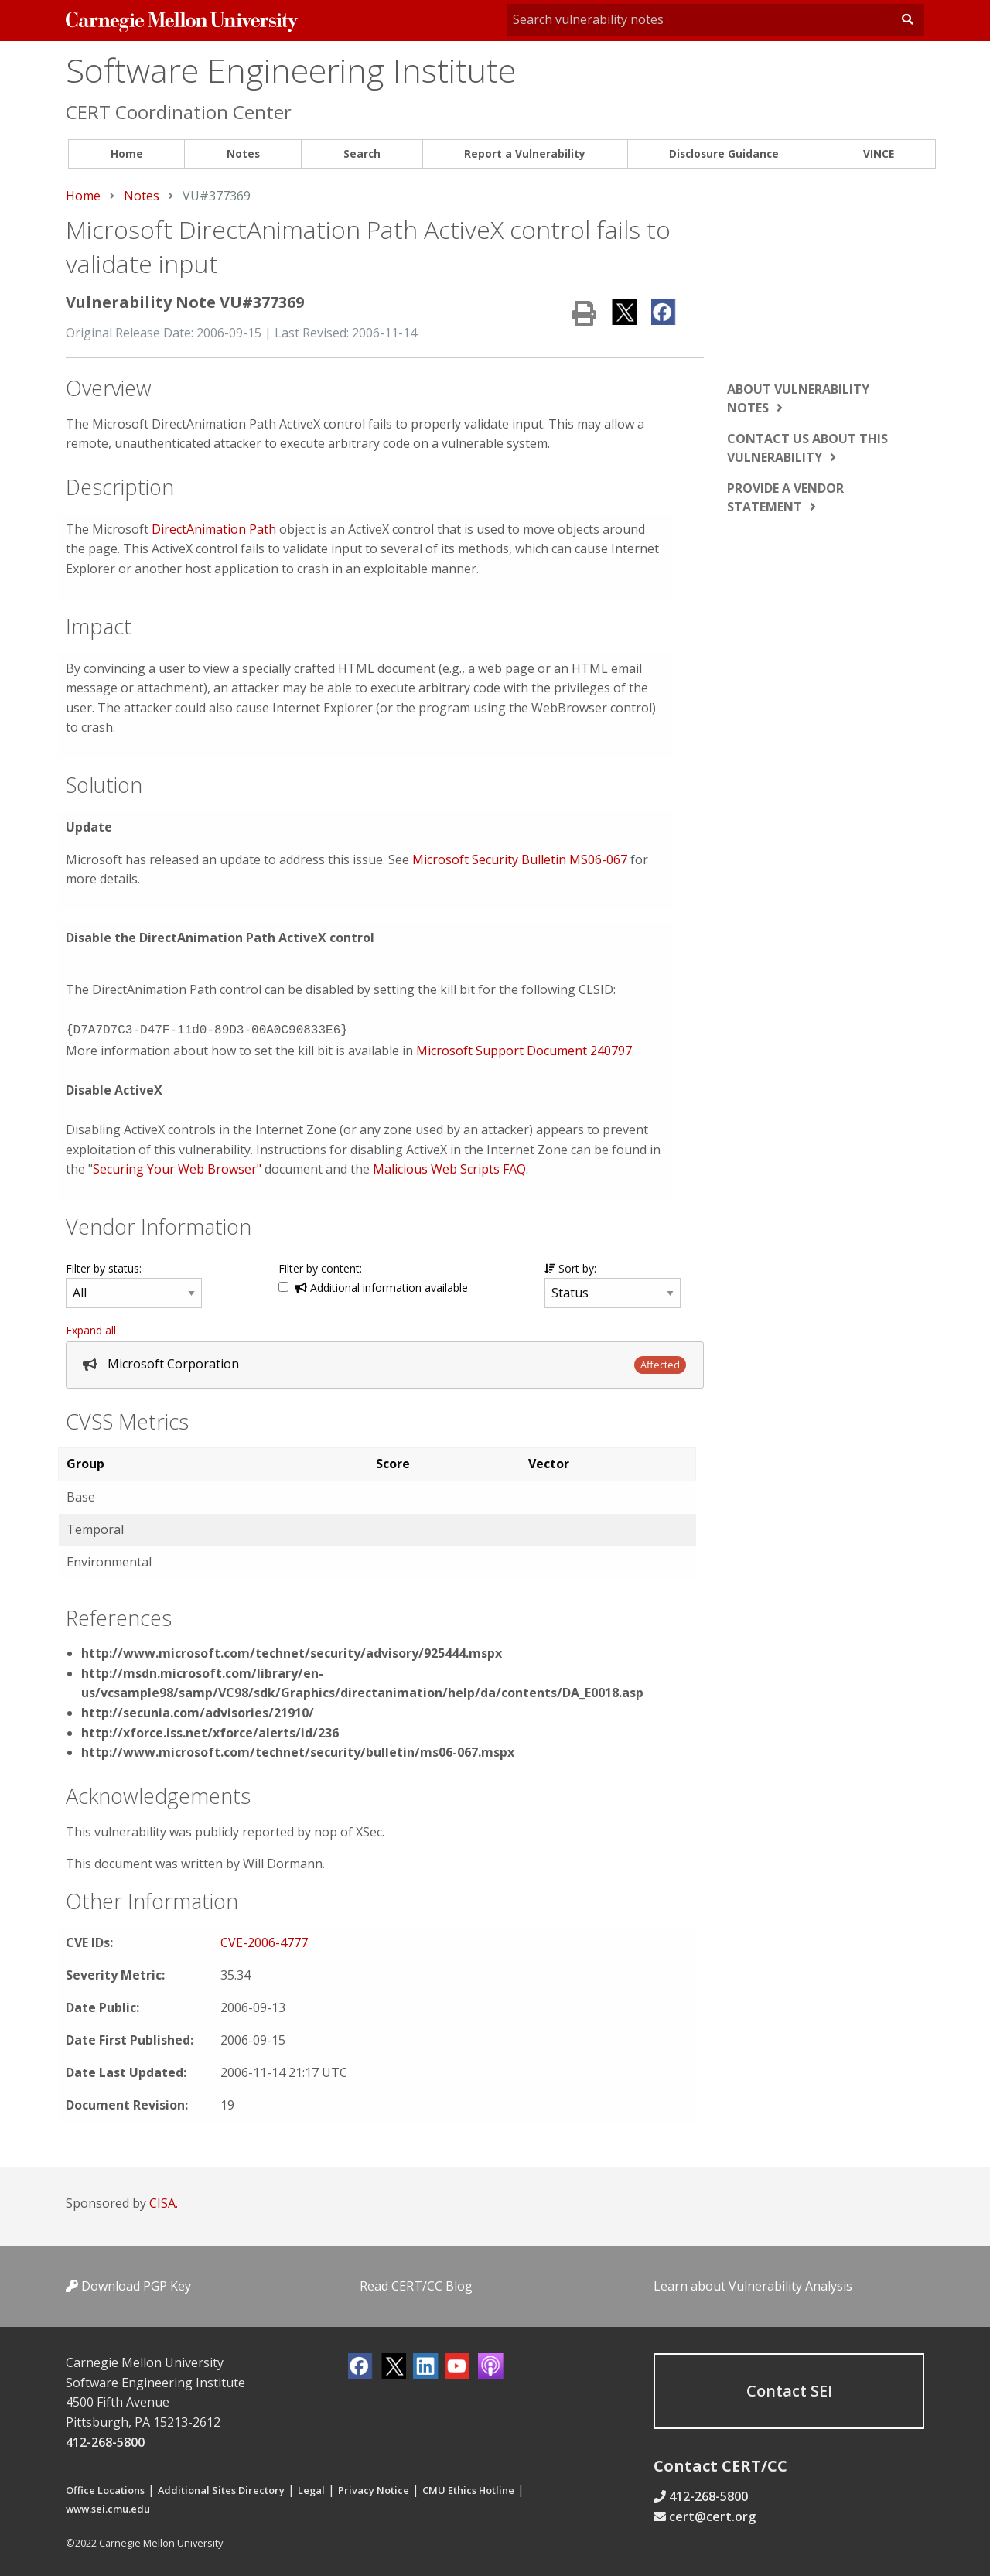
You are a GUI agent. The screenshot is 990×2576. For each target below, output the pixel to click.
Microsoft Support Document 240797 (524, 1048)
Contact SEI (789, 2389)
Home (127, 153)
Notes (243, 153)
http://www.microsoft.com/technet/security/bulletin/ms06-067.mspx (297, 1750)
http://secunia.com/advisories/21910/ (197, 1711)
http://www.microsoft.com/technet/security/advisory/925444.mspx (291, 1651)
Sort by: (570, 1266)
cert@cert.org (712, 2514)
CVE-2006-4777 (264, 1940)
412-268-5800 (105, 2440)
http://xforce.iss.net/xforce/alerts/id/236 (210, 1731)
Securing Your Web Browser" (177, 1167)
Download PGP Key (128, 2284)
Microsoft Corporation (173, 1362)
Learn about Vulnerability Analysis (753, 2284)
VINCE (878, 153)
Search (362, 153)
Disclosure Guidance (724, 153)
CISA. (163, 2201)
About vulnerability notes (798, 398)
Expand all (91, 1328)
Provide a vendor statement (785, 497)
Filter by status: (104, 1266)
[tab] (385, 1363)
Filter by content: (320, 1266)
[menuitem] (126, 154)
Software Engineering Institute (291, 70)
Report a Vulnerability (524, 153)
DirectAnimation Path (214, 529)
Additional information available (381, 1286)
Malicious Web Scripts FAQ (449, 1167)
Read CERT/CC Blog (416, 2284)
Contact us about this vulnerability (807, 448)
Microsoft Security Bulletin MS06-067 (519, 859)
